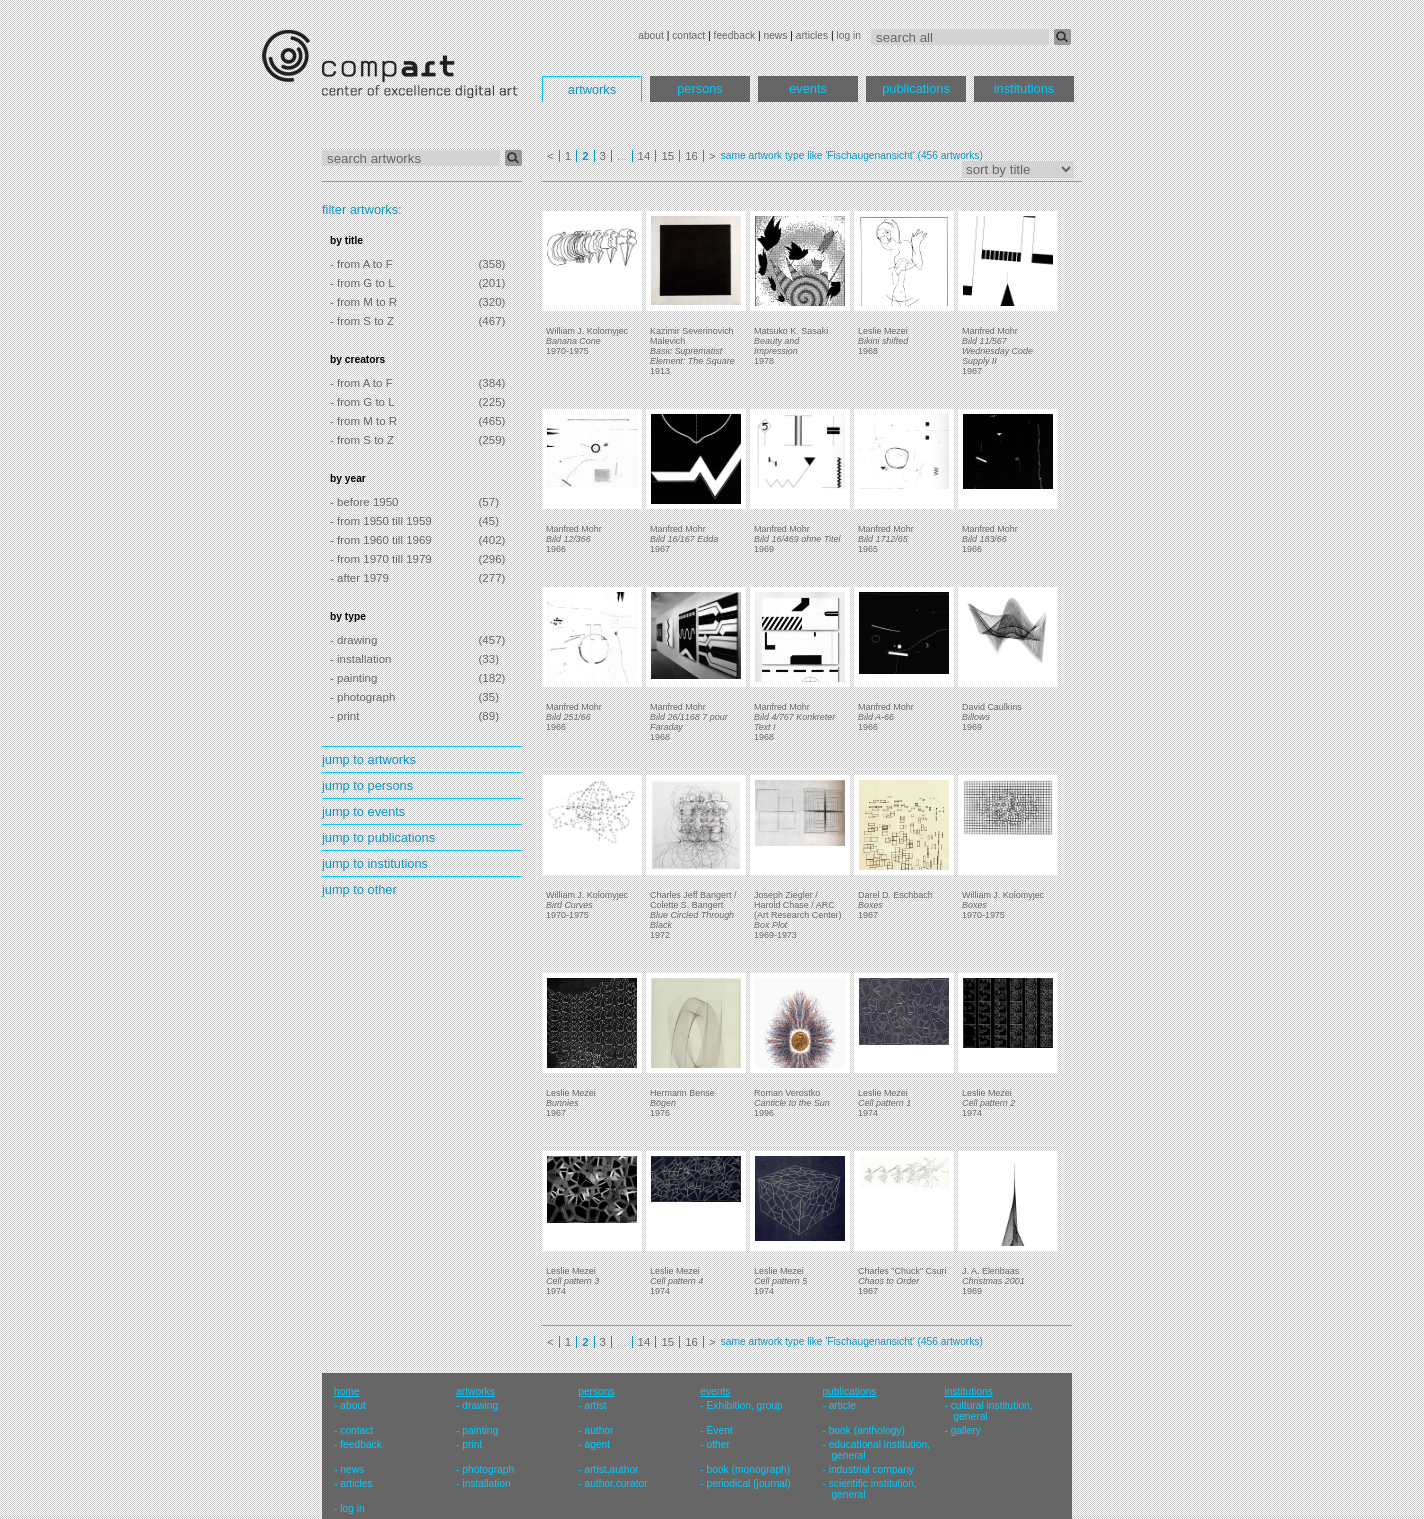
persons (700, 88)
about (651, 35)
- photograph (362, 697)
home (347, 1391)
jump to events (363, 811)
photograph (488, 1469)
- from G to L (362, 283)
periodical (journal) (749, 1483)
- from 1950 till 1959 (381, 521)
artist (595, 1405)
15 (667, 156)
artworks (592, 89)
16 (691, 156)
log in (849, 35)
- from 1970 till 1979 (381, 559)
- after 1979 (359, 578)
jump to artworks (369, 759)
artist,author (611, 1469)
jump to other (359, 889)
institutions (1024, 88)
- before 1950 (364, 502)
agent (597, 1444)
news (775, 35)
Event (720, 1430)
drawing (480, 1405)
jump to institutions (375, 863)
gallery (966, 1430)
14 (644, 156)
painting (480, 1430)
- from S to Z (362, 321)
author (598, 1430)
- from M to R (363, 302)
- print (344, 716)
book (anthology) (867, 1430)
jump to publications (378, 837)
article (842, 1405)
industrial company (871, 1469)
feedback (735, 35)
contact (688, 35)
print (472, 1444)
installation (486, 1483)
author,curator (615, 1483)
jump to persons (367, 785)
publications (916, 88)
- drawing (353, 640)
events (808, 88)
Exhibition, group (745, 1405)
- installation (360, 659)
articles (812, 35)
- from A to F (361, 264)
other (718, 1444)
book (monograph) (749, 1469)
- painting (353, 678)
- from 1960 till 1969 (381, 540)
